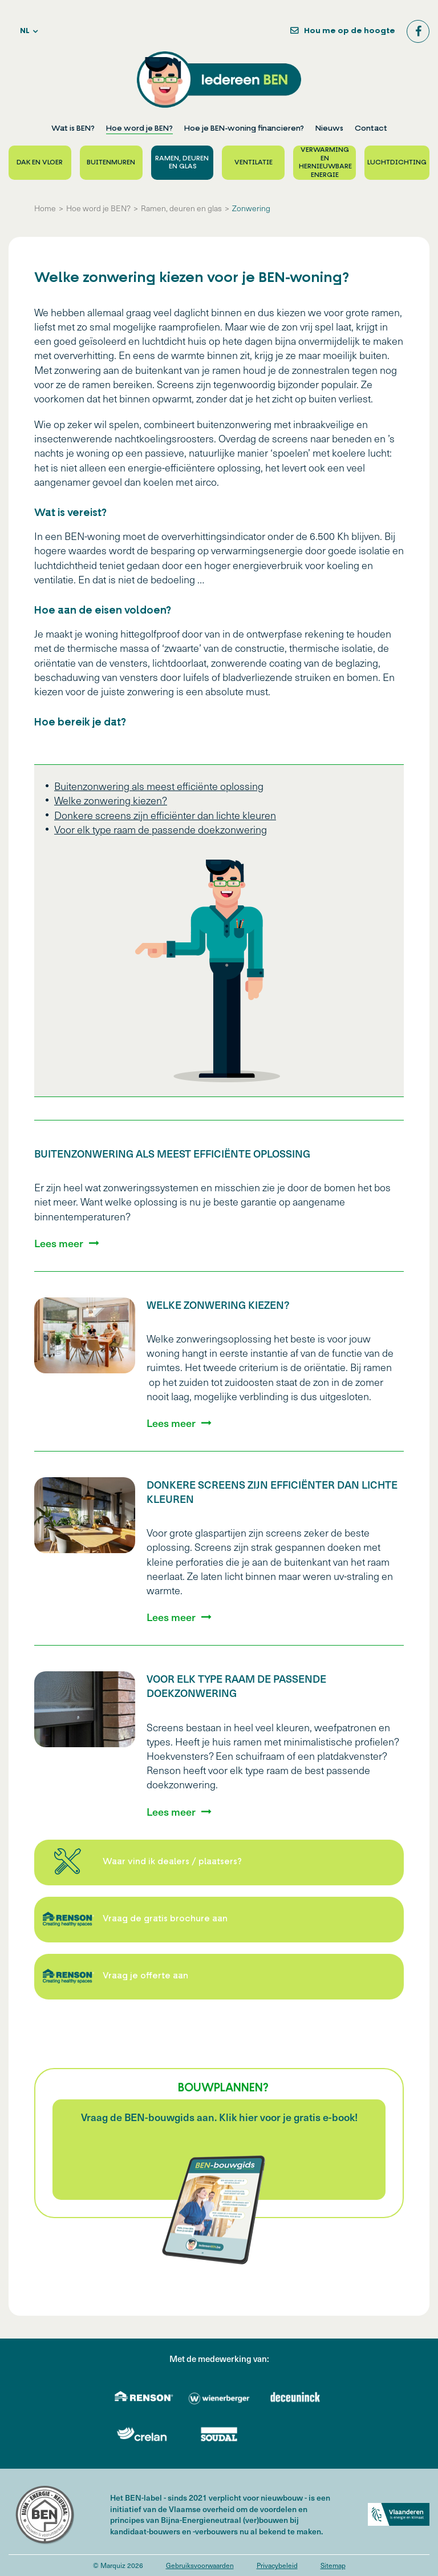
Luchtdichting (397, 162)
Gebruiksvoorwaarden (200, 2565)
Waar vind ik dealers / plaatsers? (172, 1862)
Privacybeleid (277, 2565)
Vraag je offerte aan (145, 1976)
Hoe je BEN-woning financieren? (244, 128)
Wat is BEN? (73, 128)
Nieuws (329, 128)
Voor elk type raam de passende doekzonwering (160, 829)
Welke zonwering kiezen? (110, 800)
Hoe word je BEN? (139, 128)
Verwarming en (324, 163)
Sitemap (333, 2565)
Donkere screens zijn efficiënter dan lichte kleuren (165, 815)
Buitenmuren (111, 162)
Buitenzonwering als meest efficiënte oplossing (158, 786)
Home (45, 208)
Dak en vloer (40, 162)
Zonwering (251, 208)
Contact (371, 128)
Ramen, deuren (182, 163)
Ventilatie (253, 162)
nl (25, 31)
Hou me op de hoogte (349, 31)
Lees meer (58, 1243)
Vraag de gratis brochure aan (165, 1919)
